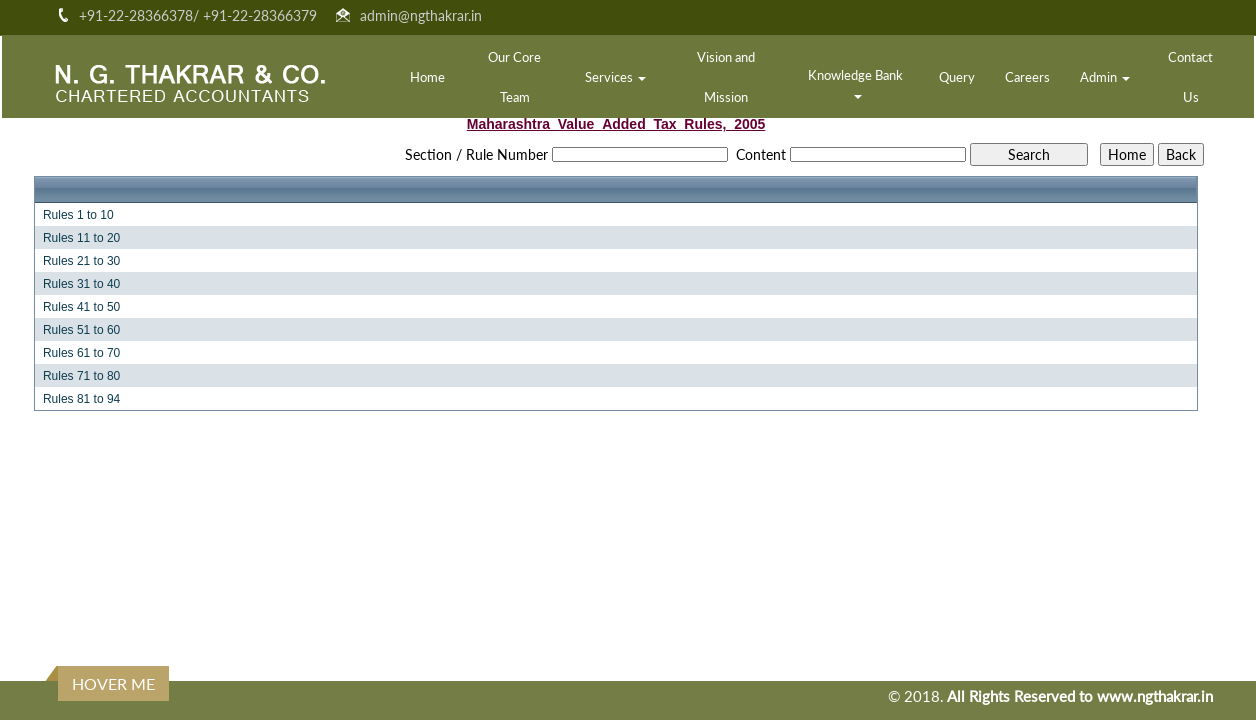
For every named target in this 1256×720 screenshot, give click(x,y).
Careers (1027, 77)
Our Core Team (514, 77)
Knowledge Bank (857, 83)
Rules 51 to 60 (81, 330)
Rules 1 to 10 (78, 215)
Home (427, 77)
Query (957, 77)
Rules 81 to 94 (81, 399)
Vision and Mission (726, 77)
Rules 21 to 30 (81, 261)
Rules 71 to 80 (81, 376)
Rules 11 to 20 (81, 238)
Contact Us (1190, 77)
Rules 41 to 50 (81, 307)
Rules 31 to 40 (81, 284)
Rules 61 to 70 (81, 353)
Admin (1105, 77)
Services (615, 77)
